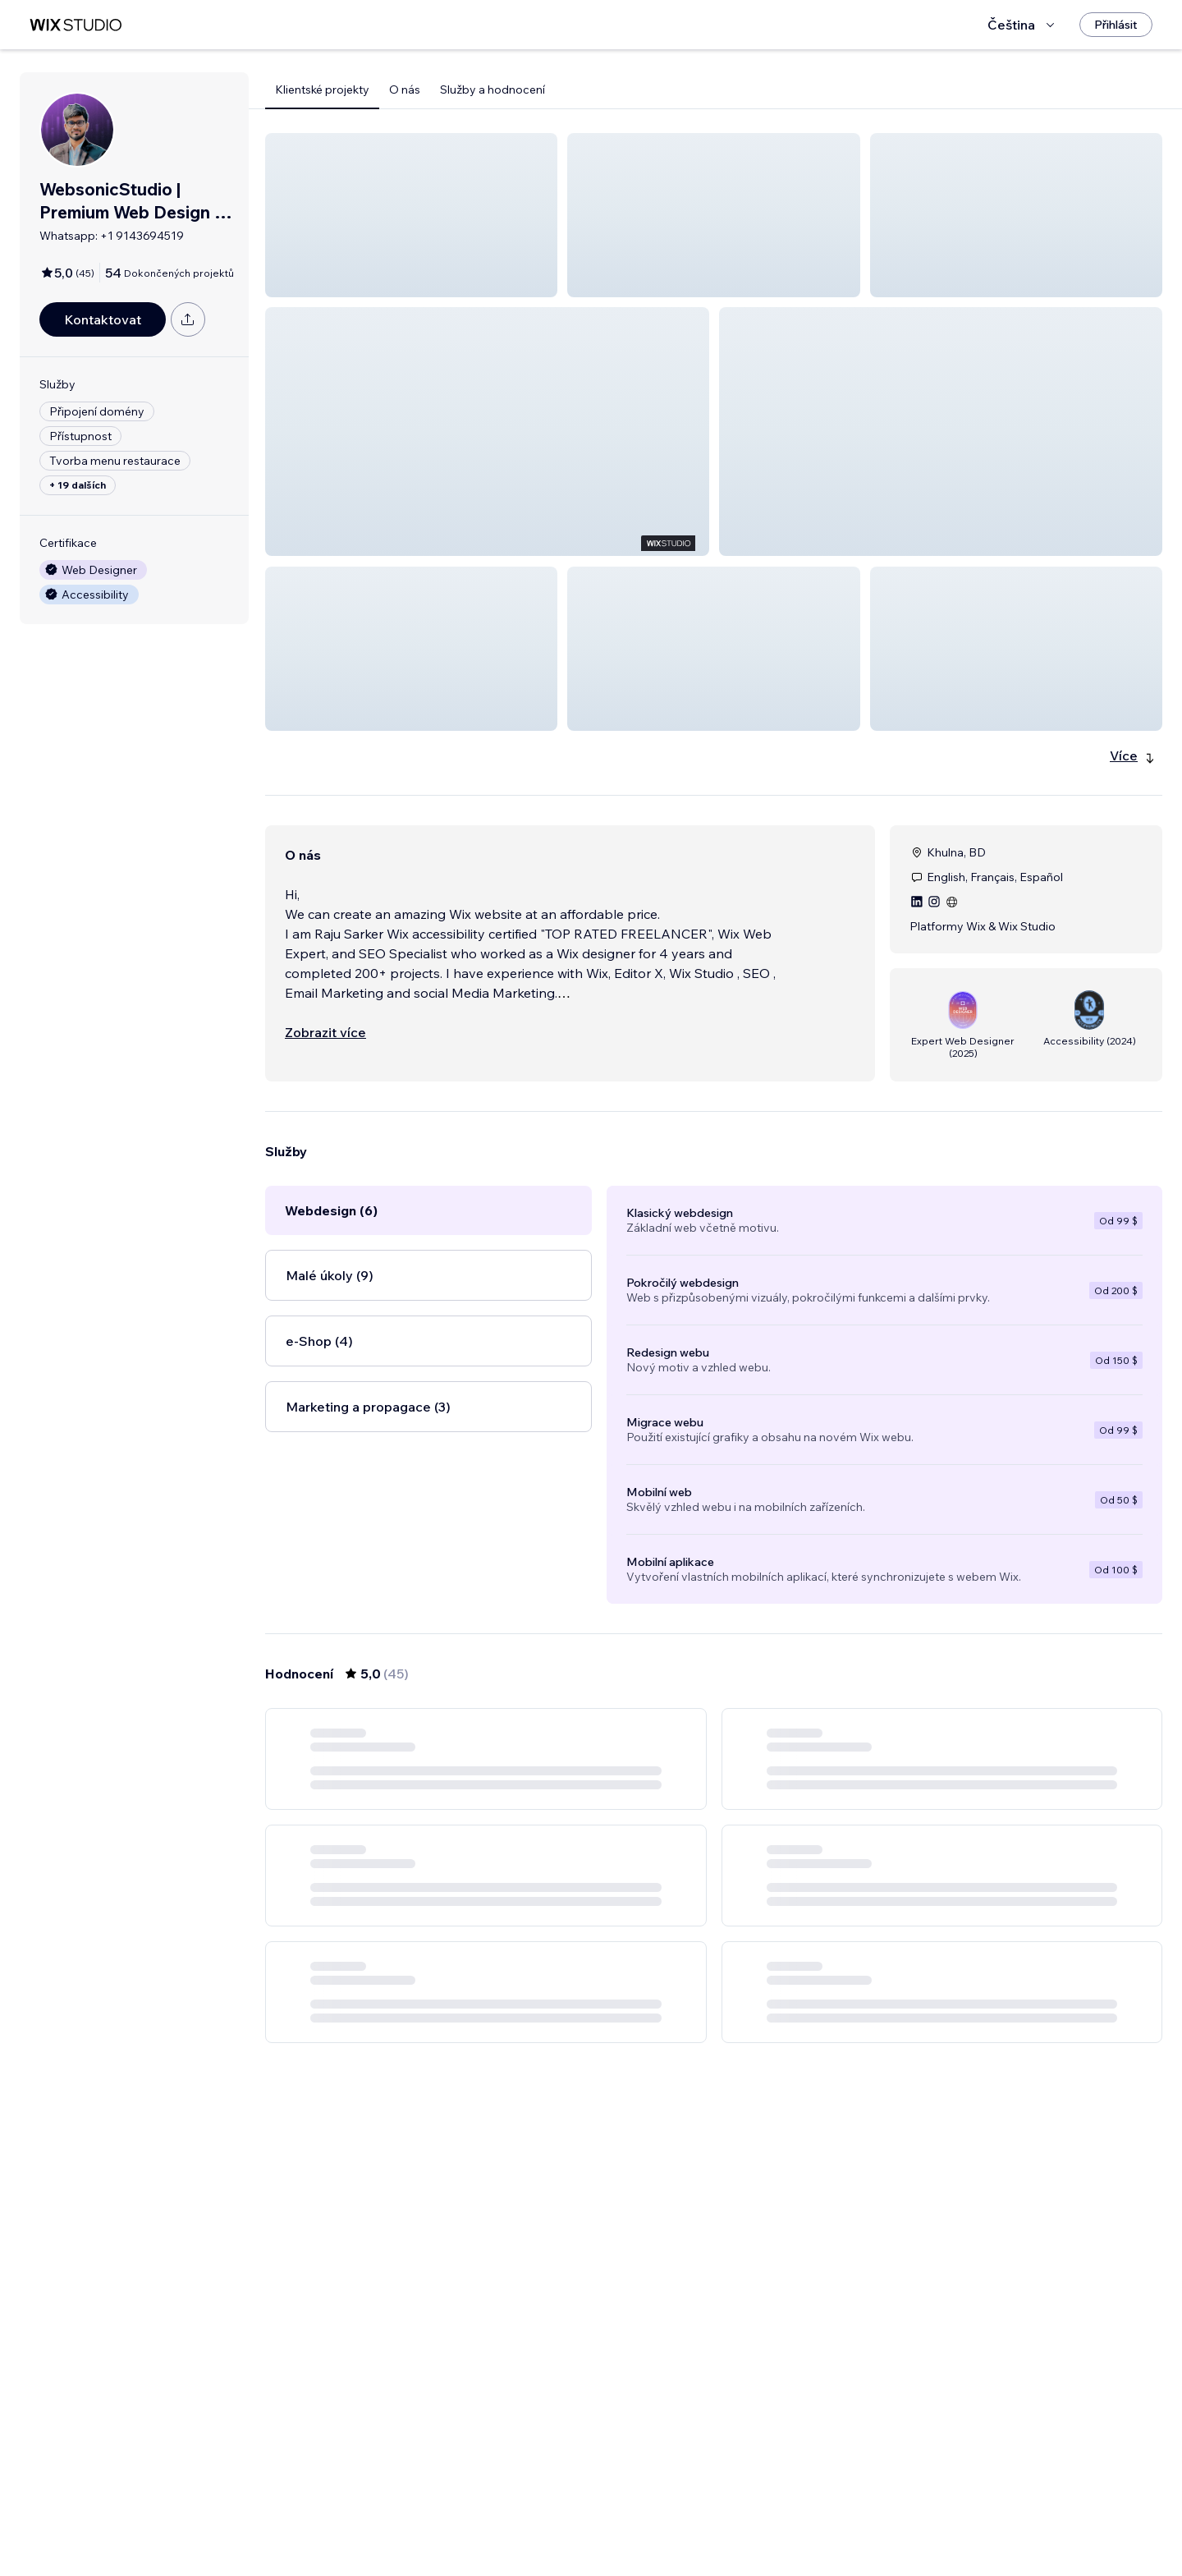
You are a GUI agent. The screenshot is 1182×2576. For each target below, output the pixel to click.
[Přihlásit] (1115, 24)
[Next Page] (832, 2516)
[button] (411, 215)
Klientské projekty (322, 89)
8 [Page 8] (802, 2516)
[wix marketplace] (75, 25)
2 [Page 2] (655, 2516)
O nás (404, 89)
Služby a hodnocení (492, 89)
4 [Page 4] (713, 2516)
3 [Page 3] (684, 2516)
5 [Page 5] (743, 2516)
